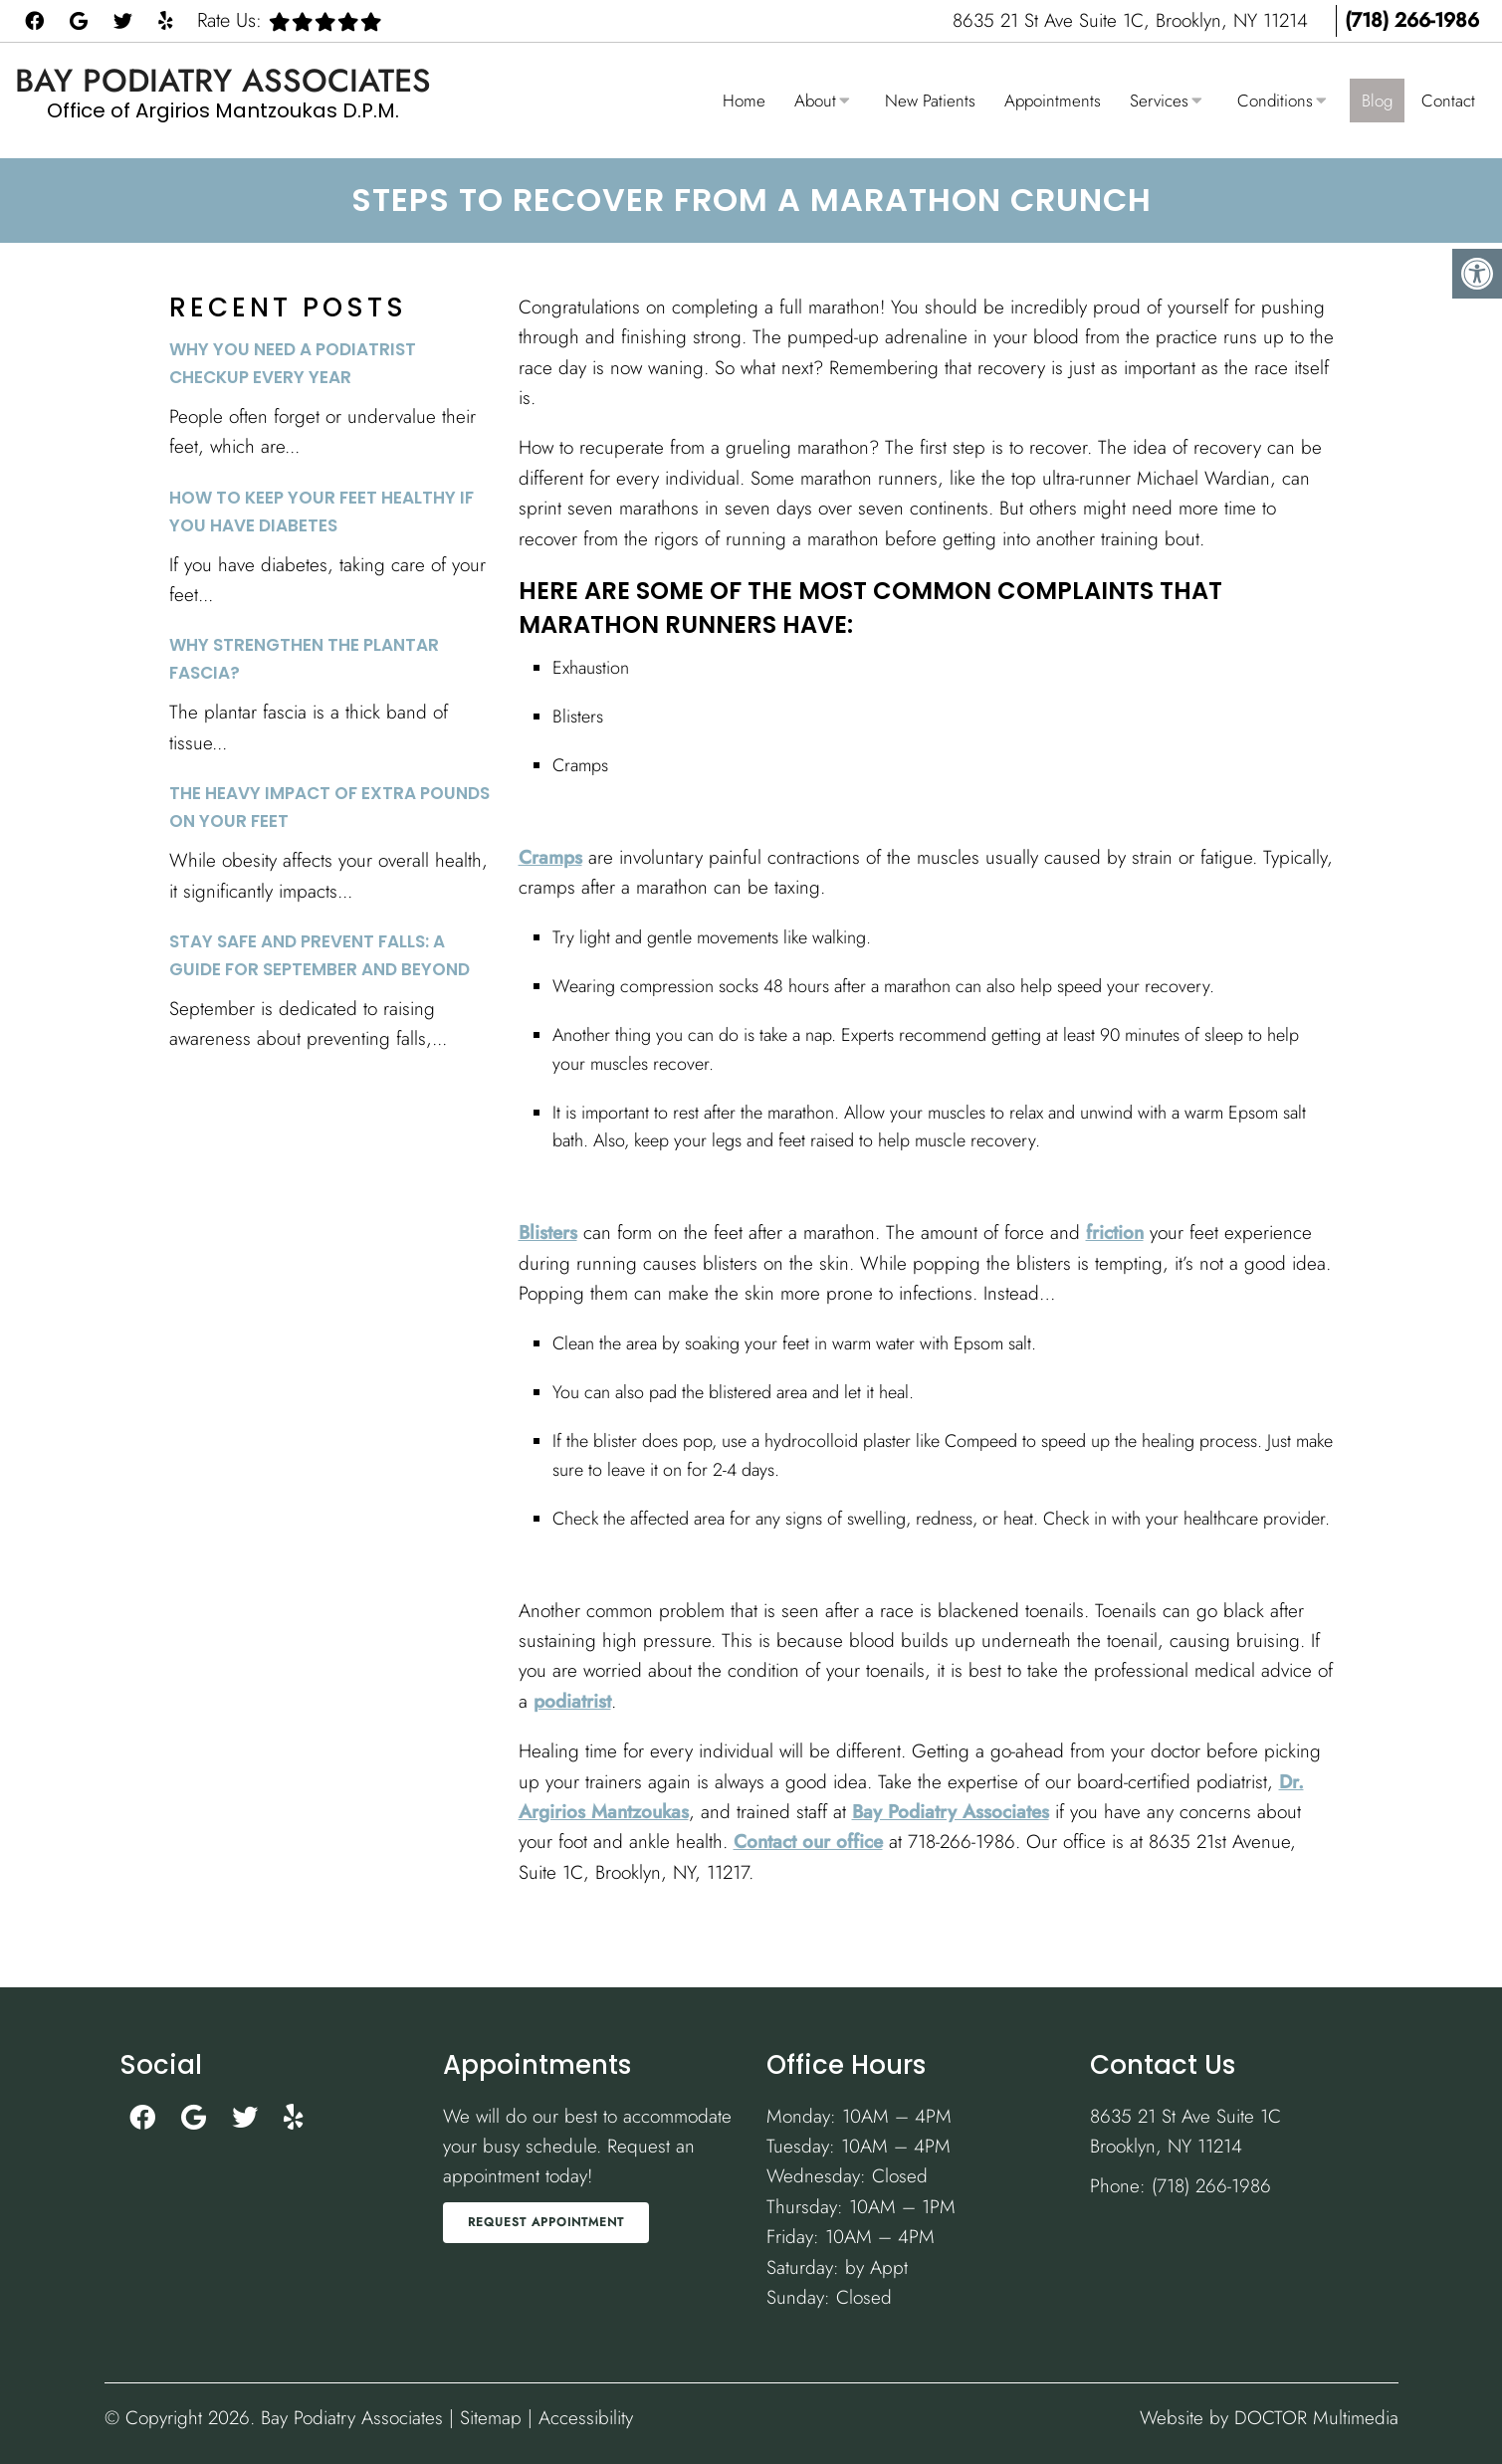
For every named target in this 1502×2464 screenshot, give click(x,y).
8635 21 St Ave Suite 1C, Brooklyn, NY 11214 (1133, 20)
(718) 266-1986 (1412, 20)
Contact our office (808, 1841)
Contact (1448, 100)
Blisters (548, 1232)
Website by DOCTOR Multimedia (1269, 2417)
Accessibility (585, 2417)
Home (744, 100)
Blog (1377, 100)
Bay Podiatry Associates (223, 80)
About (815, 100)
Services (1159, 100)
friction (1115, 1232)
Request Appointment (546, 2222)
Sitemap (491, 2417)
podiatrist (572, 1701)
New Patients (930, 100)
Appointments (1052, 100)
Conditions (1275, 100)
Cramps (550, 857)
